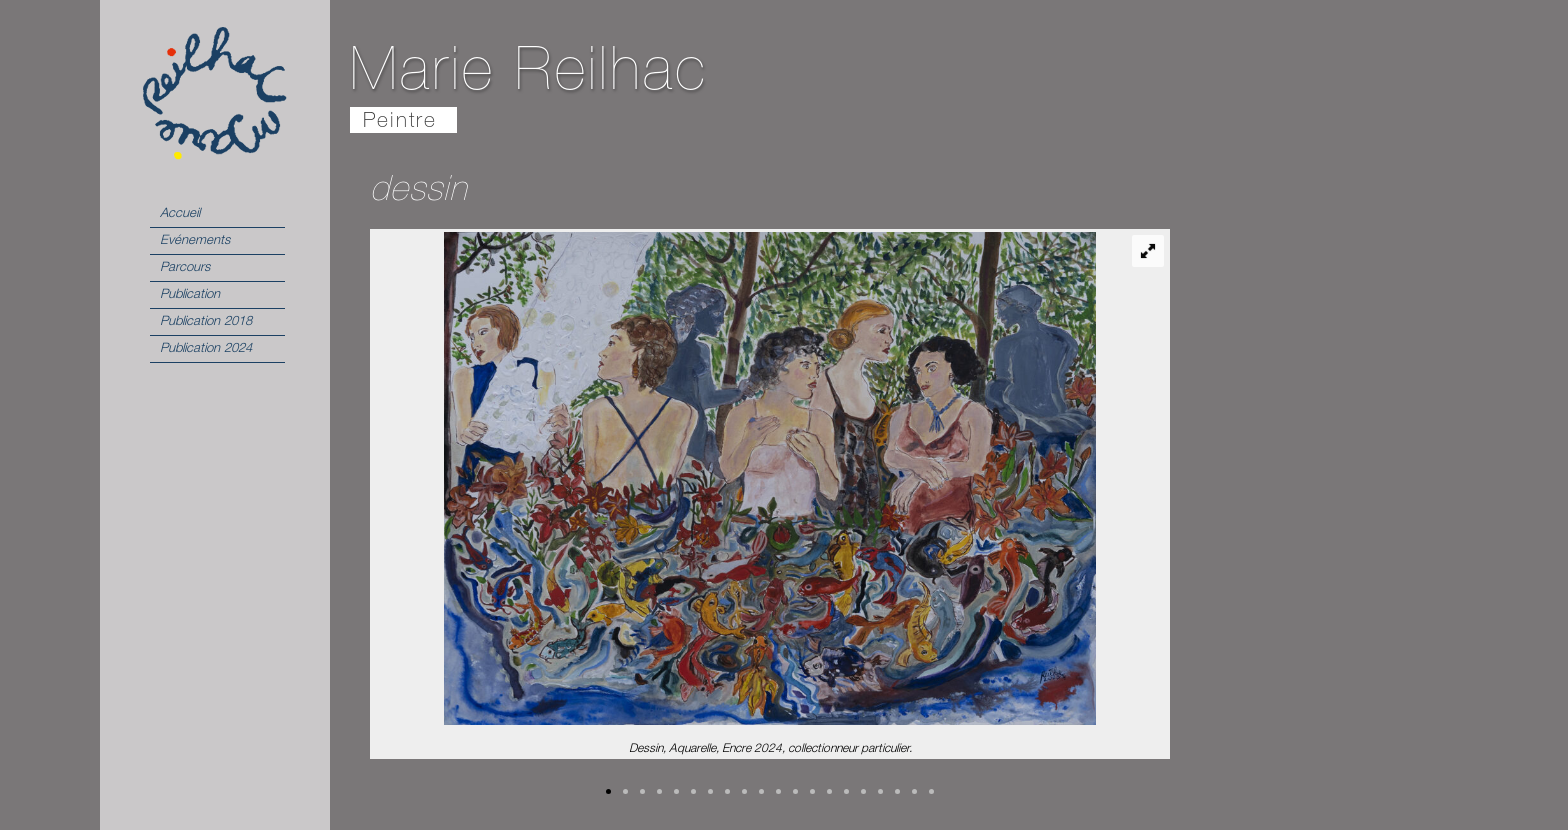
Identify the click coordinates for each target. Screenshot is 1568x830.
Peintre (400, 122)
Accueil (180, 214)
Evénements (195, 241)
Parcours (185, 268)
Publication (190, 295)
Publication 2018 (206, 322)
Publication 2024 (206, 349)
